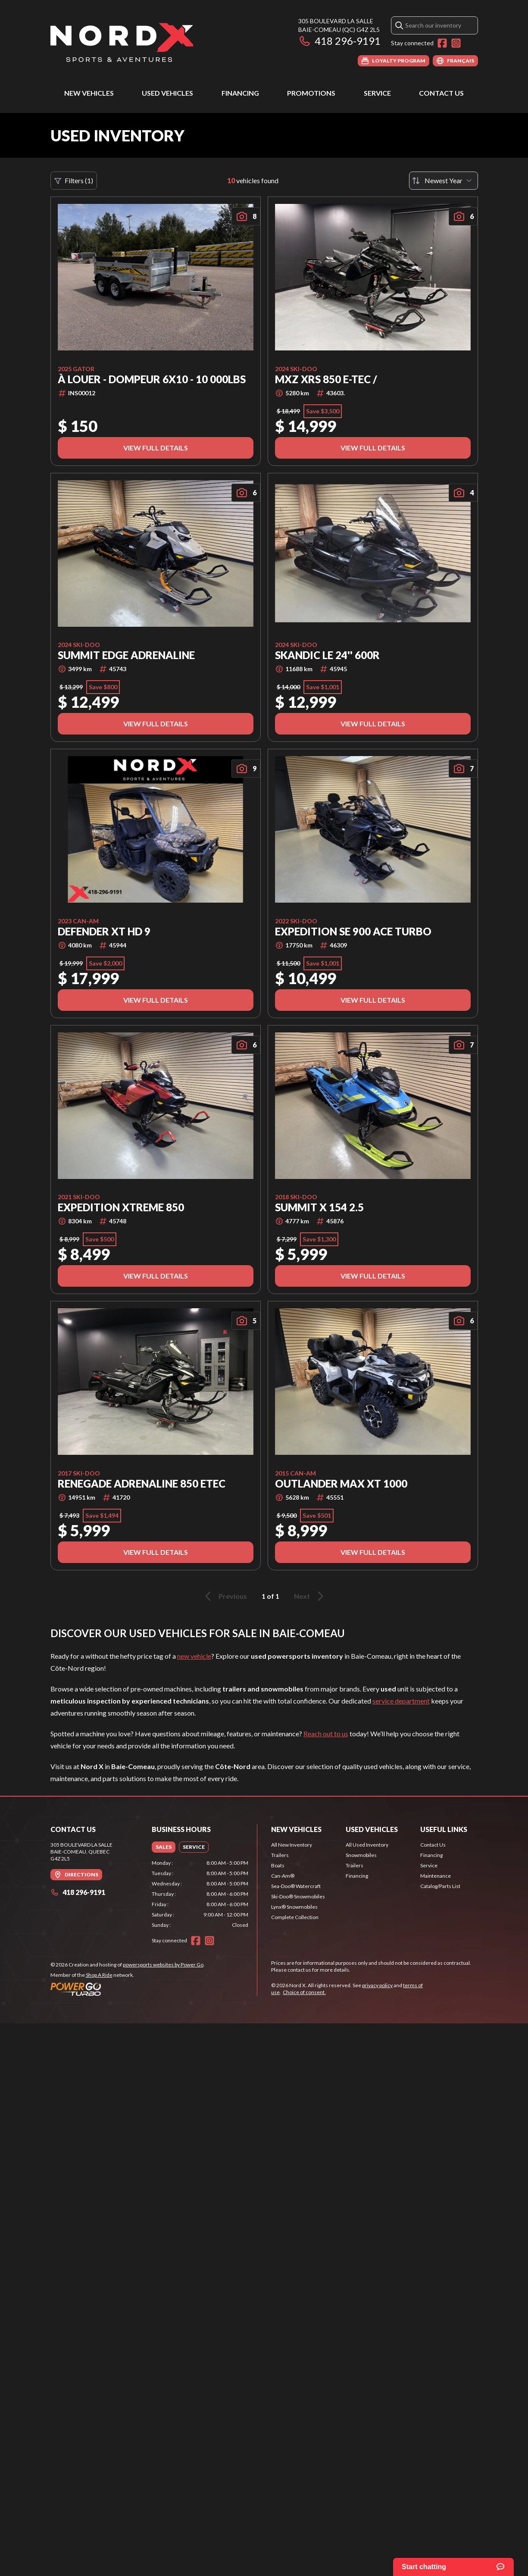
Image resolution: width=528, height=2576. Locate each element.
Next (310, 1596)
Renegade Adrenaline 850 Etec (141, 1484)
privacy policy (377, 1985)
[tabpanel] (200, 1894)
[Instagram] (456, 43)
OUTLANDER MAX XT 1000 (341, 1484)
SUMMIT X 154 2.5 (319, 1207)
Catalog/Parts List (440, 1886)
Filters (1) (73, 180)
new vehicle (194, 1656)
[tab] (163, 1847)
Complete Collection (295, 1917)
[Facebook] (442, 43)
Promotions (311, 93)
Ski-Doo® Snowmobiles (298, 1896)
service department (401, 1701)
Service (377, 93)
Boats (277, 1865)
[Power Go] (127, 1989)
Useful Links (443, 1829)
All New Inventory (291, 1844)
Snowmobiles (361, 1855)
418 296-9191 (339, 40)
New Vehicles (89, 93)
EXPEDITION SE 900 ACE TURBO (353, 931)
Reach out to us (325, 1733)
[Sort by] (443, 181)
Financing (240, 93)
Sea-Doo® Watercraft (296, 1886)
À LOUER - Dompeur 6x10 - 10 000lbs (152, 379)
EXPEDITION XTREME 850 (121, 1207)
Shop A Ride (99, 1975)
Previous (224, 1596)
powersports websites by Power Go (163, 1964)
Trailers (280, 1855)
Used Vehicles (167, 93)
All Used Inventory (367, 1844)
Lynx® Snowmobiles (294, 1907)
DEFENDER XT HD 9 (104, 931)
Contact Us (441, 93)
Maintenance (435, 1876)
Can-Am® (282, 1876)
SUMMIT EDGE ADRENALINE (126, 655)
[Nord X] (122, 42)
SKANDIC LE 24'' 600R (327, 655)
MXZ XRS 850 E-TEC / (326, 379)
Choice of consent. (304, 1992)
